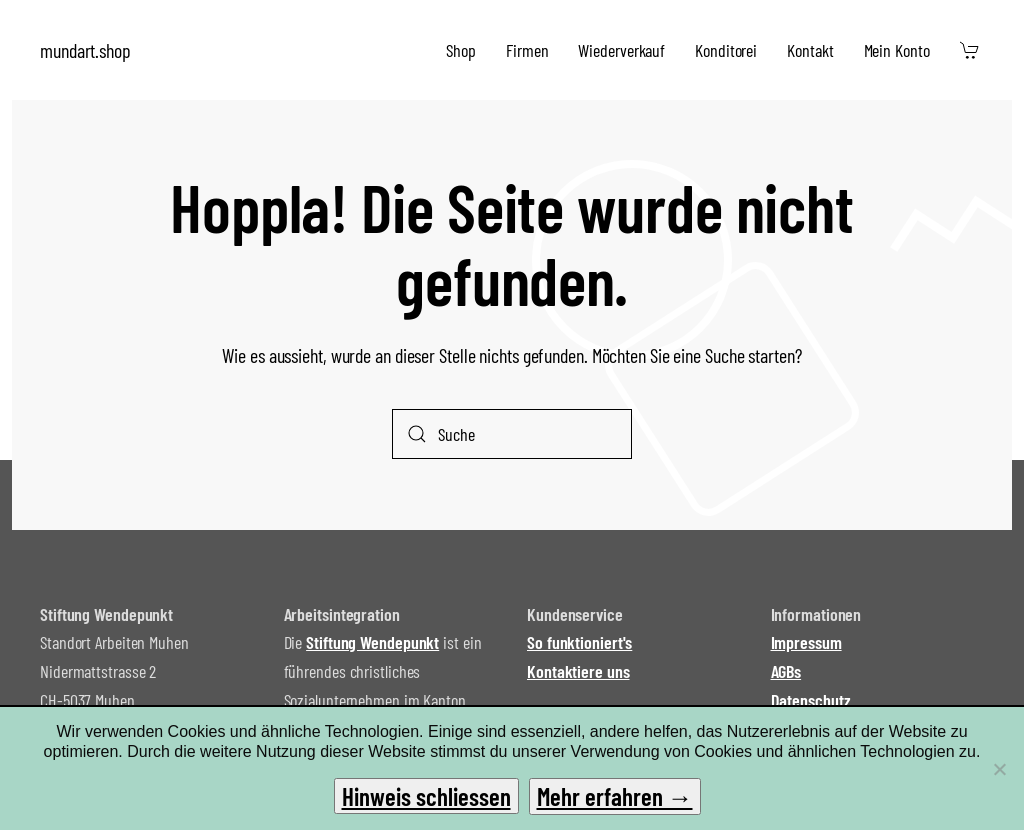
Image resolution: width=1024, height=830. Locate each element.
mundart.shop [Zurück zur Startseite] (85, 50)
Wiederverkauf (621, 50)
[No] (999, 769)
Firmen (527, 50)
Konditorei (726, 50)
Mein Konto (897, 50)
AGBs (786, 671)
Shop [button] (461, 50)
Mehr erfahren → (615, 796)
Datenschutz (811, 700)
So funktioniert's (579, 642)
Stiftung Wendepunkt (372, 642)
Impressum (806, 642)
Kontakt (810, 50)
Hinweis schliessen (426, 796)
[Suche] (512, 434)
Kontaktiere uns (578, 671)
